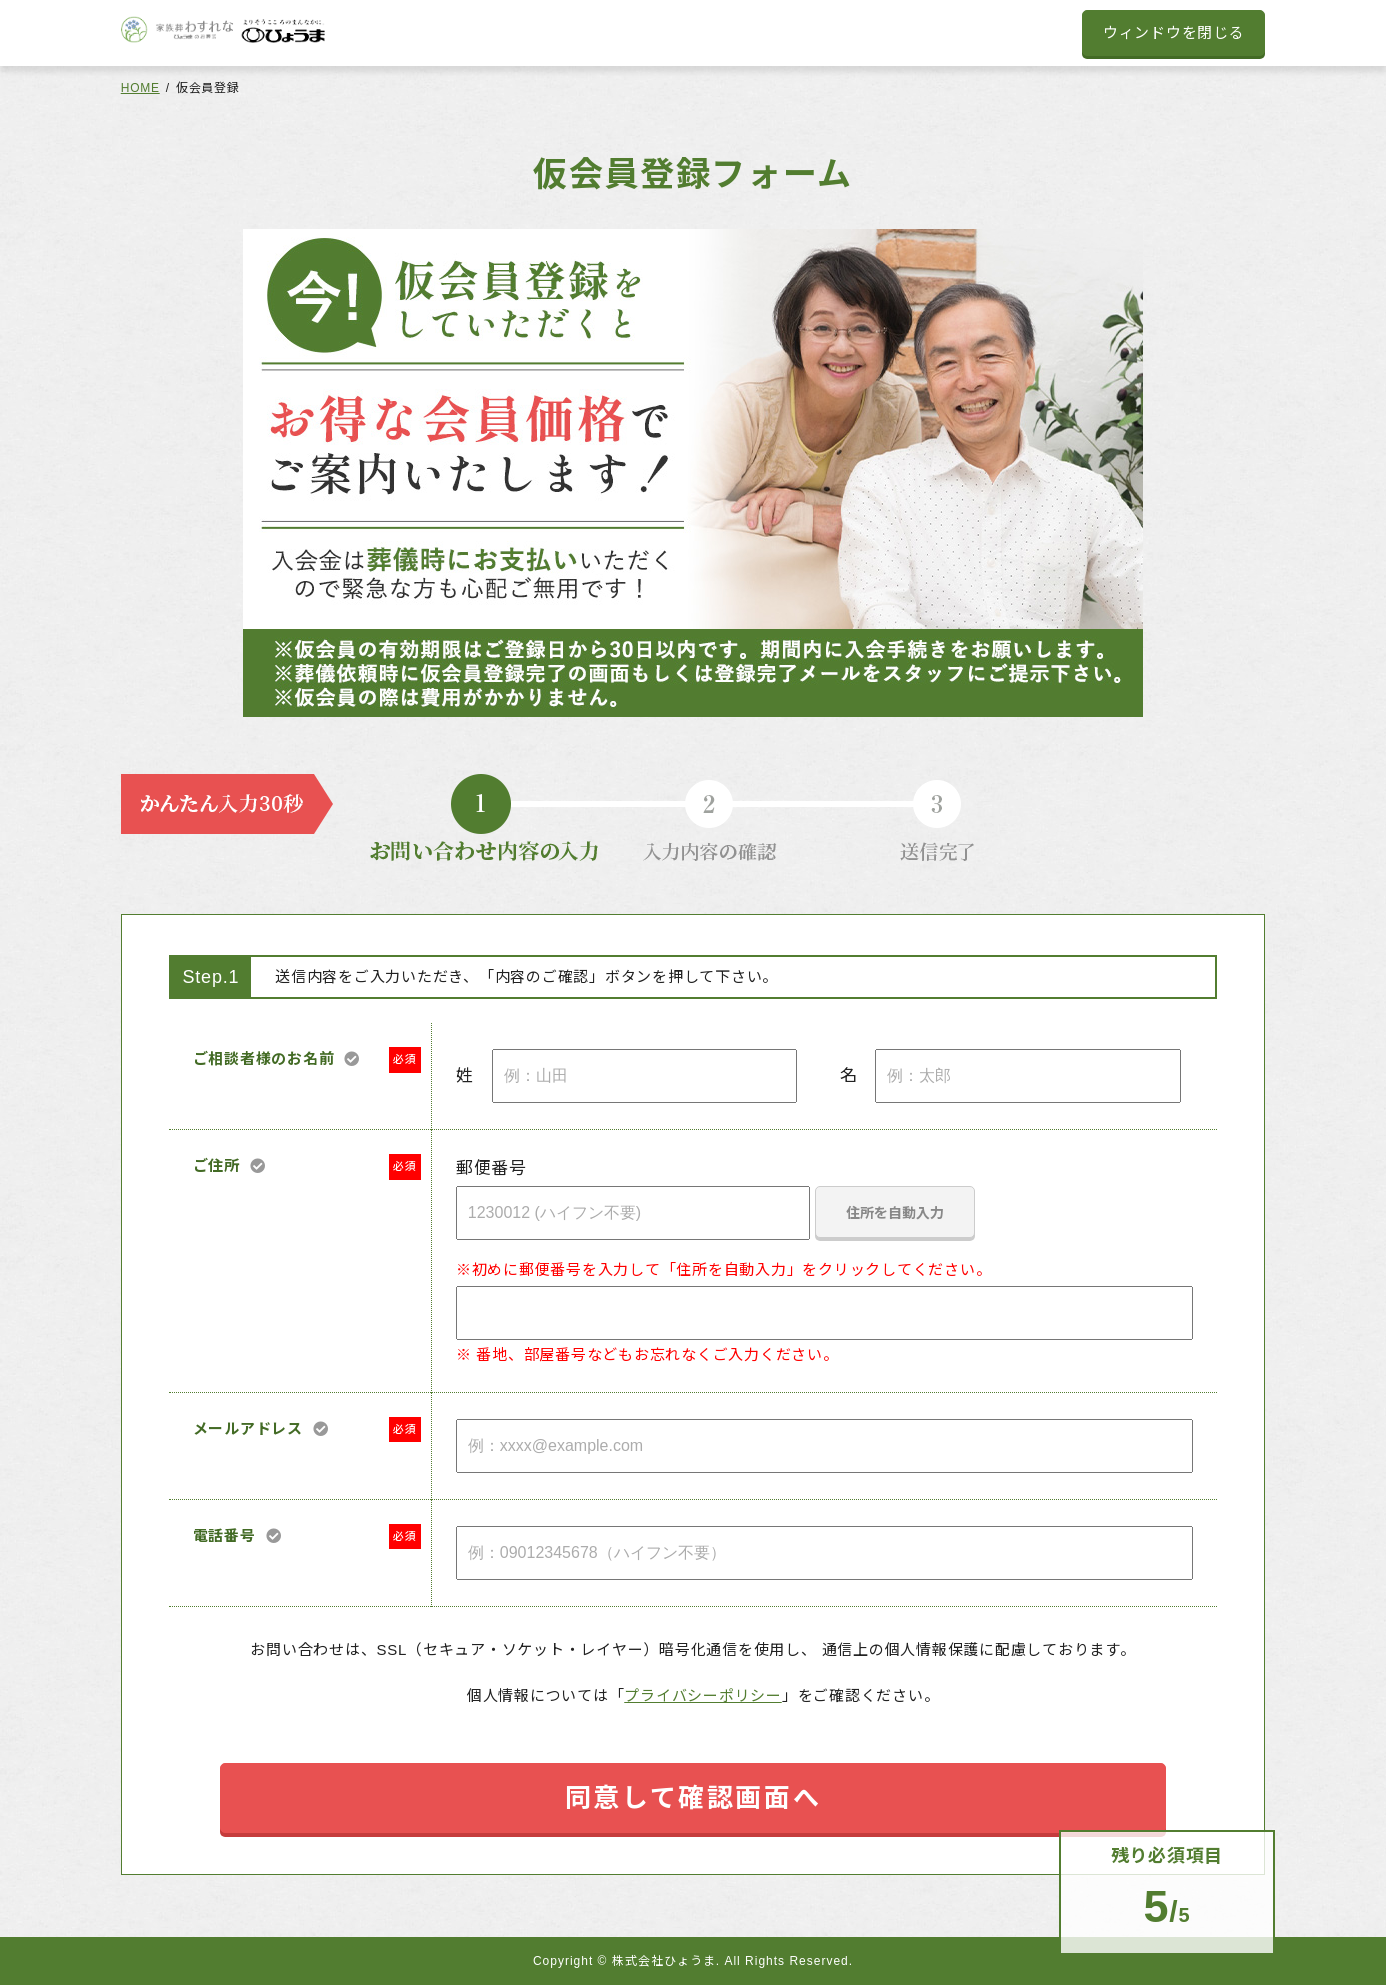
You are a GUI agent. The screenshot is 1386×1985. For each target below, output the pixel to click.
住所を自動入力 (895, 1213)
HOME (140, 88)
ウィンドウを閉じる (1174, 32)
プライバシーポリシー (703, 1695)
